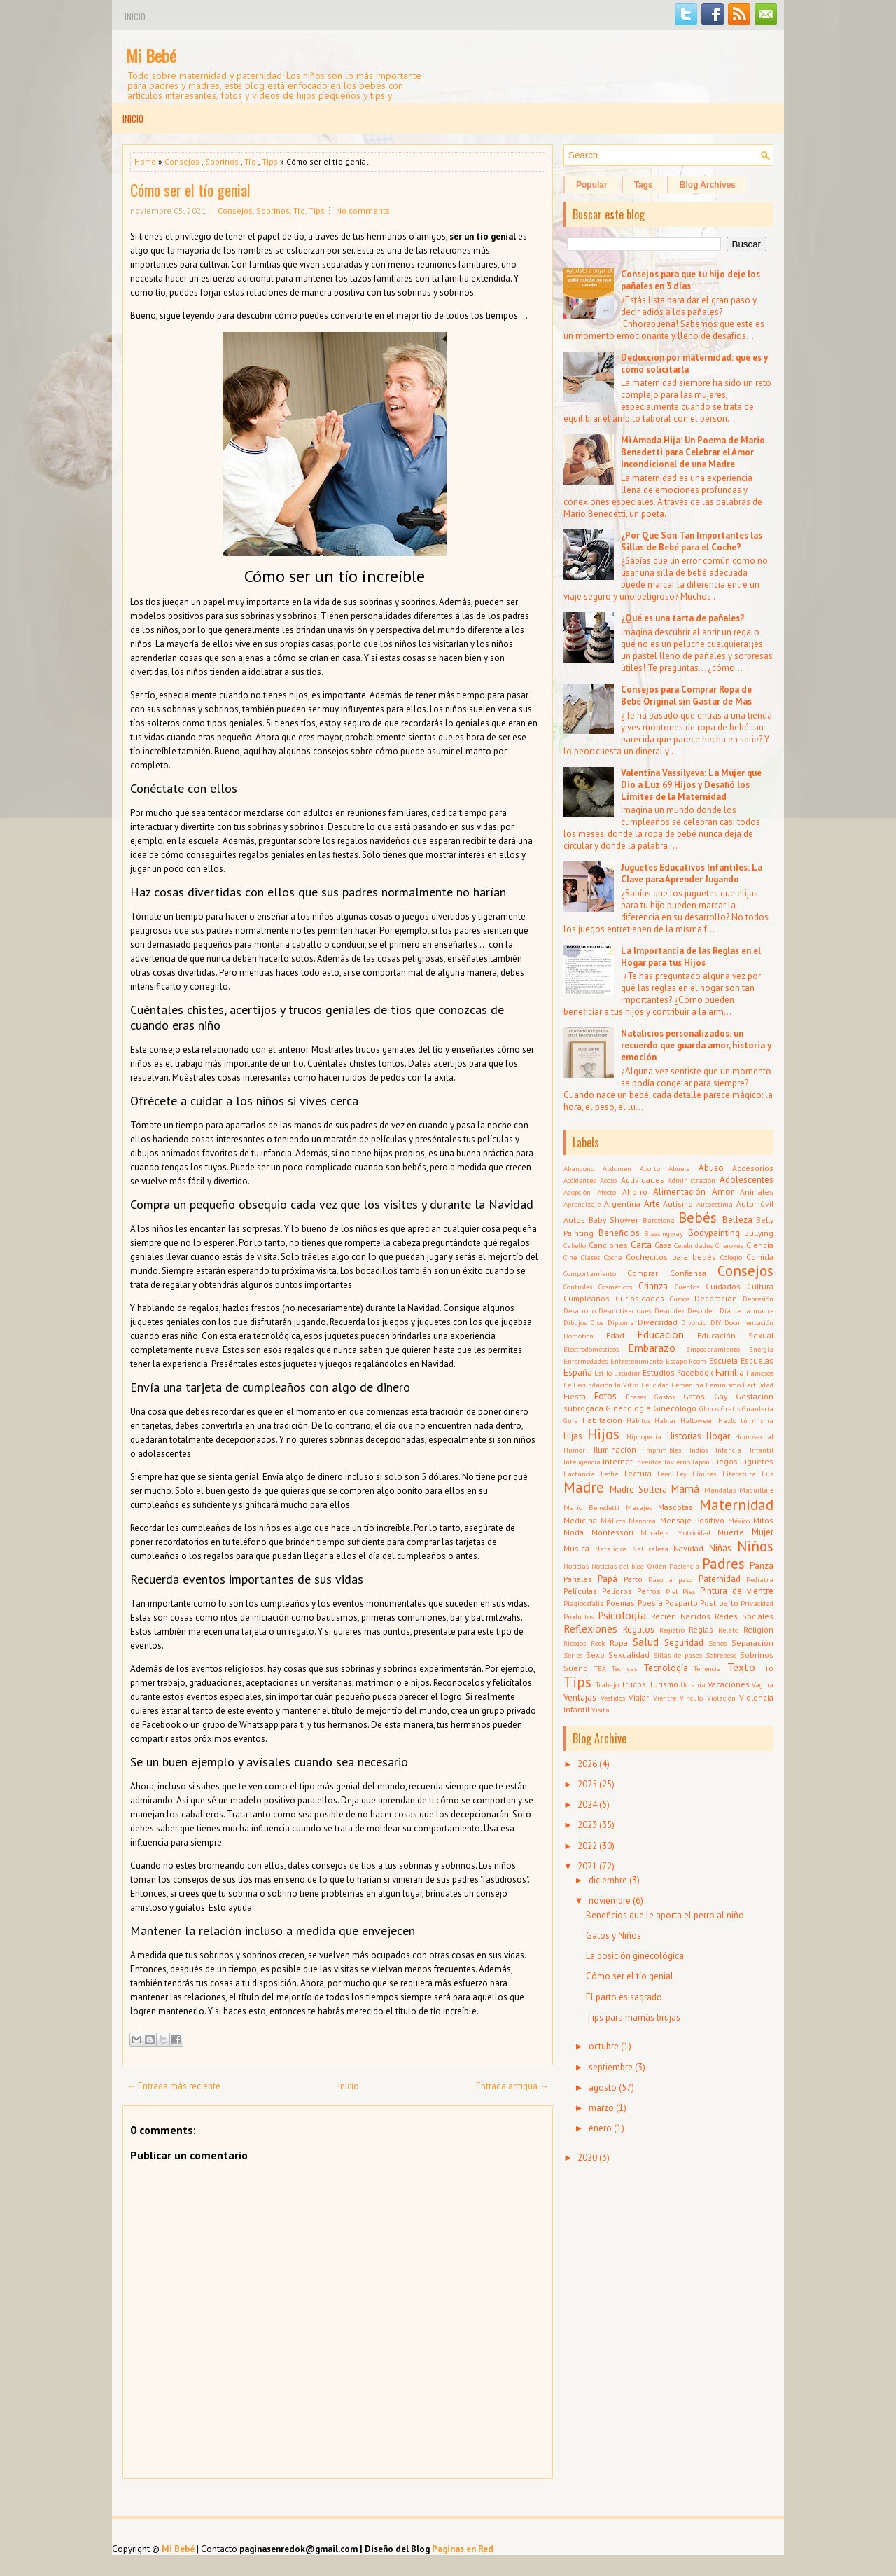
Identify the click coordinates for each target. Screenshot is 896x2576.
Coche (613, 1257)
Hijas (573, 1436)
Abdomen (617, 1168)
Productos (579, 1616)
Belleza (737, 1220)
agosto (603, 2087)
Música (576, 1548)
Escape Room (686, 1361)
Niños (755, 1546)
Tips (270, 161)
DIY (715, 1322)
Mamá (685, 1488)
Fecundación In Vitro (605, 1385)
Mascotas (675, 1507)
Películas (580, 1591)
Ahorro (635, 1191)
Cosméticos (615, 1287)
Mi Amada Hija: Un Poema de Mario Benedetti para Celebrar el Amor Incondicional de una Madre (693, 452)
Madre (584, 1487)
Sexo (595, 1654)
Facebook (695, 1372)
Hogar (718, 1436)
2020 (587, 2157)
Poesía (650, 1603)
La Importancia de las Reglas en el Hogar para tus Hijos (691, 957)
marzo (601, 2108)
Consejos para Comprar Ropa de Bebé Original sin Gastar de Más (686, 695)
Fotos (605, 1396)
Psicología (622, 1615)
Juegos (725, 1461)
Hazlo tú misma (746, 1420)
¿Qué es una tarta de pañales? (683, 618)
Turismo (663, 1684)
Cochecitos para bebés (671, 1257)
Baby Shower (613, 1219)
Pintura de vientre (737, 1591)
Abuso (711, 1168)
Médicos (613, 1520)
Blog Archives (708, 185)
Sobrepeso (721, 1655)
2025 (587, 1784)
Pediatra (760, 1579)
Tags (643, 185)
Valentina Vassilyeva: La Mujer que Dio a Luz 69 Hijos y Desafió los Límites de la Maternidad (691, 785)
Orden (657, 1566)
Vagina (763, 1684)
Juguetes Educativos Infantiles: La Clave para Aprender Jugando (691, 873)
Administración (691, 1180)
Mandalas (720, 1490)
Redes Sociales (744, 1616)
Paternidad (720, 1579)
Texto (741, 1667)
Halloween (697, 1420)
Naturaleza (650, 1548)
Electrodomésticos (591, 1349)
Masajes (639, 1507)
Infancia (728, 1450)
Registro (672, 1630)
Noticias (576, 1566)
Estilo (603, 1373)
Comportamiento (590, 1273)
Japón (701, 1462)
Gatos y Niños (613, 1935)
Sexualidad (629, 1654)
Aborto (650, 1168)
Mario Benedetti (592, 1507)
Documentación (749, 1322)
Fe (567, 1385)
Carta (641, 1245)
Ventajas (580, 1697)
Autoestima (714, 1204)
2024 (587, 1804)
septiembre (611, 2067)
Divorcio (693, 1322)
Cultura (760, 1286)
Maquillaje (756, 1490)
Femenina (687, 1385)
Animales (757, 1191)
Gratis (730, 1408)
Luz (768, 1474)
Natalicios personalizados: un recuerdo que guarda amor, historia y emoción (696, 1045)
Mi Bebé (151, 55)
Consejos (182, 161)
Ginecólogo (674, 1408)
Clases (590, 1257)
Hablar (665, 1420)
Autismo (678, 1203)
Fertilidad (758, 1385)
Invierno (677, 1462)
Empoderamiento (713, 1349)
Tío (250, 161)
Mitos (763, 1520)
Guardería (758, 1408)
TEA (600, 1668)
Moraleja (654, 1532)
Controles (578, 1287)
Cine (570, 1257)
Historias (684, 1436)
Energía (761, 1349)
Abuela (679, 1168)
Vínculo (691, 1698)
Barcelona (659, 1220)
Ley (681, 1474)
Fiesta (575, 1396)
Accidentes (580, 1180)
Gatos (694, 1396)
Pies (688, 1591)
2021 (587, 1866)
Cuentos (687, 1287)
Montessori (613, 1532)
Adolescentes (747, 1180)
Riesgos (575, 1643)
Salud (646, 1642)
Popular (592, 185)
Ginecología (628, 1408)
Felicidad (655, 1385)
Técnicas (624, 1668)
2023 (587, 1825)
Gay (720, 1396)
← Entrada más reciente (173, 2086)
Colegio (731, 1257)
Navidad (688, 1548)
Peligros (617, 1591)
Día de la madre (747, 1310)
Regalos (638, 1629)
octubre (604, 2046)
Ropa (619, 1642)
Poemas (620, 1603)
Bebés (697, 1217)
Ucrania (693, 1684)
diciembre (608, 1880)
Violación (721, 1698)
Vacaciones (729, 1684)
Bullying (759, 1233)
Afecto (606, 1192)
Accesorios (753, 1168)
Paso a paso (670, 1579)
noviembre (610, 1900)
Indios (699, 1450)
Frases (636, 1396)
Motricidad (693, 1532)
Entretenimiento (636, 1361)
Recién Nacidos (680, 1616)
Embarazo (652, 1348)
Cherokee (729, 1245)
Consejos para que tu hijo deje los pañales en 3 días (690, 280)
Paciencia (684, 1566)
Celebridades (693, 1245)
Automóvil (755, 1203)
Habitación (602, 1420)
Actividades (642, 1180)
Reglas (701, 1629)
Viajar (639, 1697)
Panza (762, 1566)
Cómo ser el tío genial (190, 190)
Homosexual (754, 1436)
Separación (753, 1642)
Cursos (680, 1298)
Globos (709, 1408)
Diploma (621, 1322)
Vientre (664, 1698)
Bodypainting (714, 1233)
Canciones (608, 1245)
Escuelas (757, 1360)
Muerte (731, 1532)
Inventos (648, 1462)
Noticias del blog (618, 1566)
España (578, 1372)
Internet (618, 1461)
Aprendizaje (582, 1204)
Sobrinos (222, 161)
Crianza (653, 1286)
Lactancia (579, 1474)
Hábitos (638, 1420)
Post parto (719, 1603)
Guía (571, 1420)
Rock (598, 1643)
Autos (574, 1219)
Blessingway (663, 1233)
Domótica (579, 1336)
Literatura (739, 1474)
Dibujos (575, 1322)
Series (573, 1655)
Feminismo (723, 1385)
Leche (609, 1474)
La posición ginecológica (635, 1956)
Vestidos (613, 1698)
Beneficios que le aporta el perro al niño (665, 1915)
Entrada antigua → (512, 2086)
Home (145, 161)
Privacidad (757, 1603)
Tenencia (707, 1668)
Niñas (720, 1548)
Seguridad (684, 1643)
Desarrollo (580, 1310)
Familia (729, 1372)
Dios (596, 1322)
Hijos (603, 1434)
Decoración (715, 1298)
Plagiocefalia (584, 1603)
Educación (660, 1334)
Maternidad (736, 1504)
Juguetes (757, 1461)
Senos (717, 1643)
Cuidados (723, 1286)
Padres (723, 1563)
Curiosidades (639, 1298)
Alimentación (679, 1192)
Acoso (608, 1180)
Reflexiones (590, 1628)
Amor (723, 1192)
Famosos (760, 1373)
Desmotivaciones (624, 1310)
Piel (672, 1591)
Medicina (580, 1520)
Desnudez (669, 1310)
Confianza (688, 1273)
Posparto (681, 1603)
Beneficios (619, 1233)
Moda (574, 1532)
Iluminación (615, 1449)
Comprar (642, 1273)
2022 (587, 1846)
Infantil (762, 1450)
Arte (652, 1204)
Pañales (578, 1579)
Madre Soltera (638, 1489)
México (739, 1520)
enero (600, 2128)
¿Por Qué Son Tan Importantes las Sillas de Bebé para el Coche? (691, 541)
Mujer (763, 1532)
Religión (758, 1629)
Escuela (723, 1360)
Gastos (664, 1396)
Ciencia (760, 1245)
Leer (664, 1474)
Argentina (622, 1203)
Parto (633, 1579)
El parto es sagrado (624, 1997)
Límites (704, 1474)
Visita (601, 1710)
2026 (587, 1764)
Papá (607, 1579)
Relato (728, 1630)
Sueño (576, 1668)
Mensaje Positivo (692, 1520)
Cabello (575, 1245)
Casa (663, 1245)
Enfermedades (586, 1361)
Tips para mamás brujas (633, 2017)
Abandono (579, 1168)
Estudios (659, 1372)
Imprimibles (662, 1450)
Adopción (577, 1192)
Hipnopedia (644, 1436)
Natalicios (610, 1548)
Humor (574, 1450)
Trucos (633, 1684)
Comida (760, 1257)
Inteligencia (582, 1462)
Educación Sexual (735, 1335)
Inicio (135, 16)
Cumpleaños (587, 1298)
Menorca (642, 1520)
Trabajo (607, 1684)
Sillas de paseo (677, 1655)
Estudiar (627, 1373)
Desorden (701, 1310)
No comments (363, 210)
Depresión (758, 1298)
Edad (615, 1335)
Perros (649, 1591)
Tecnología (665, 1668)
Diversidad (658, 1322)
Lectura (638, 1473)
